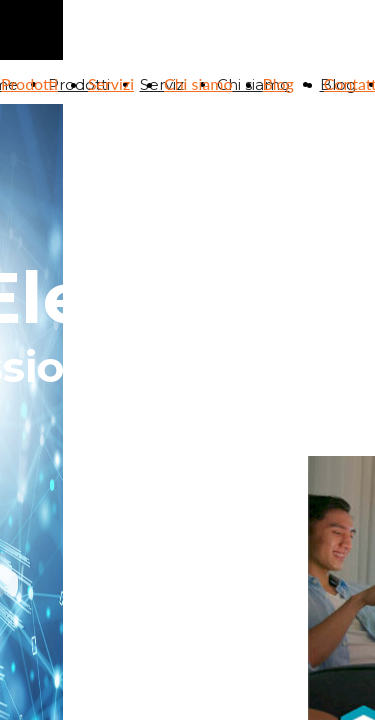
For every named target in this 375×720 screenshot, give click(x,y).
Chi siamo (198, 83)
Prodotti (29, 83)
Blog (278, 83)
